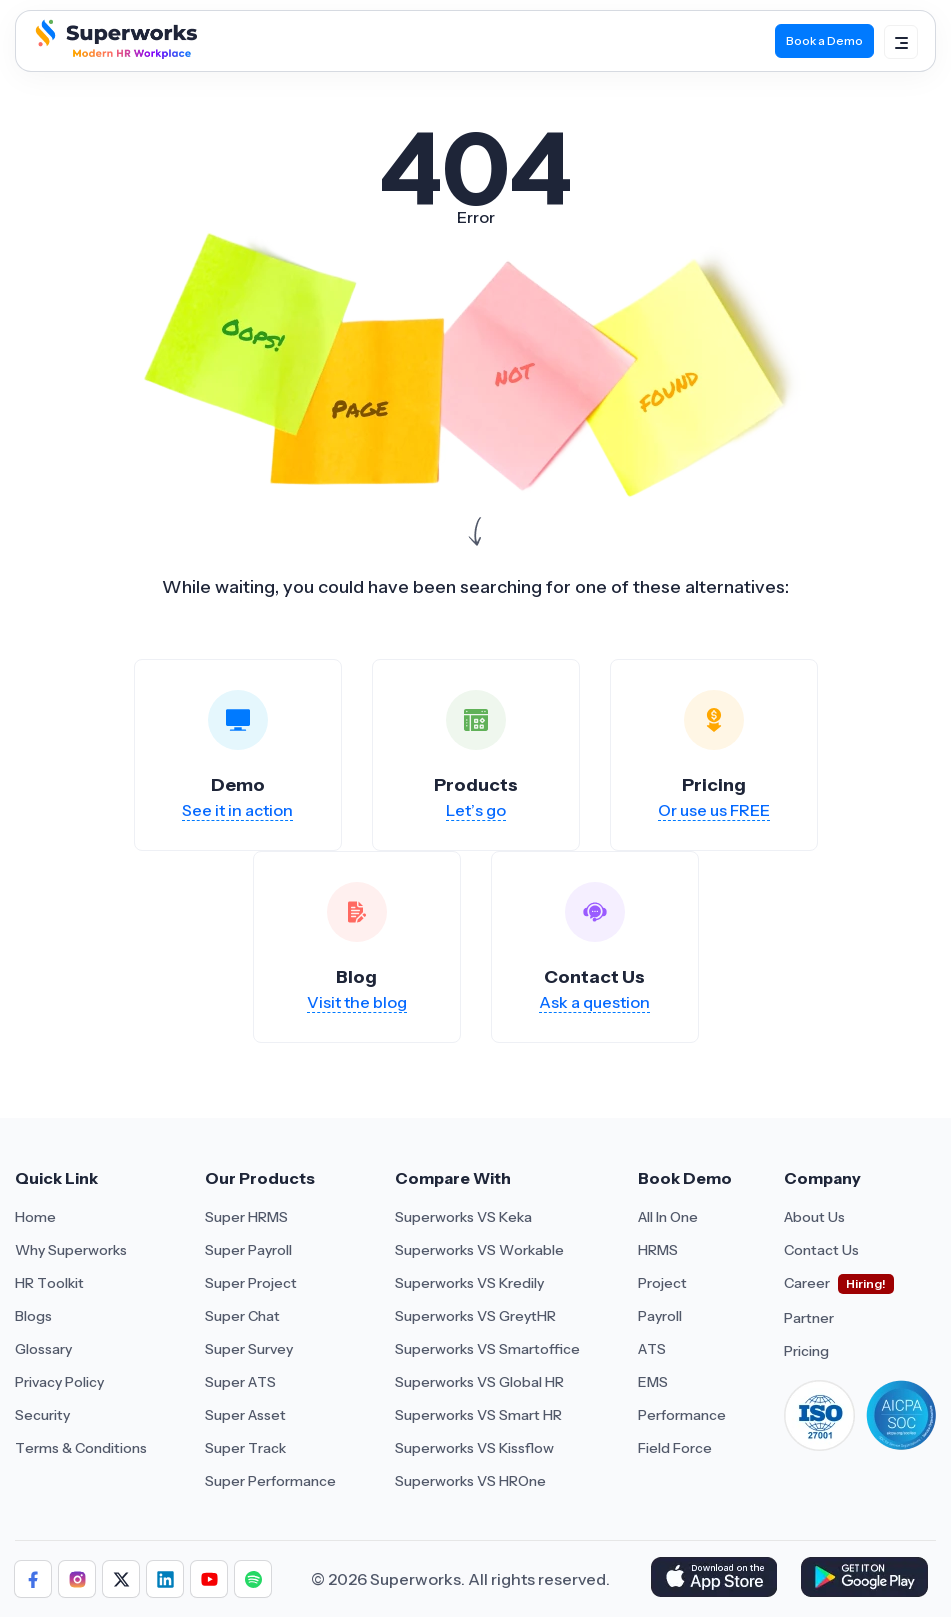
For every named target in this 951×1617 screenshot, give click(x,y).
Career (807, 1283)
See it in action (237, 810)
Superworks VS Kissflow (474, 1448)
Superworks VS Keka (463, 1217)
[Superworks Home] (114, 54)
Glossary (43, 1349)
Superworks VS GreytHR (475, 1316)
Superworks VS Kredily (469, 1283)
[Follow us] (33, 1579)
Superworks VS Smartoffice (487, 1349)
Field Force (675, 1448)
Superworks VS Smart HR (478, 1415)
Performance (682, 1415)
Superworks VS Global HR (479, 1382)
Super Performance (270, 1481)
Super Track (245, 1448)
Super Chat (242, 1316)
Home (35, 1217)
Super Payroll (248, 1250)
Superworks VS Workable (479, 1250)
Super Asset (245, 1415)
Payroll (660, 1316)
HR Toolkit (49, 1283)
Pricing (806, 1351)
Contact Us (821, 1250)
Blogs (33, 1316)
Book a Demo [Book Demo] (824, 40)
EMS (653, 1382)
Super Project (251, 1283)
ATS (652, 1349)
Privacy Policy (59, 1382)
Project (662, 1283)
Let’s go (476, 810)
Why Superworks (71, 1250)
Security (42, 1415)
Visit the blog (357, 1002)
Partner (809, 1318)
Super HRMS (246, 1217)
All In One (668, 1217)
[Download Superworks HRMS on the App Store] (717, 1579)
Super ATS (240, 1382)
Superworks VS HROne (470, 1481)
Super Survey (249, 1349)
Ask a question (594, 1002)
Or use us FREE (714, 810)
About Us (814, 1217)
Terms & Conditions (81, 1448)
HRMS (658, 1250)
